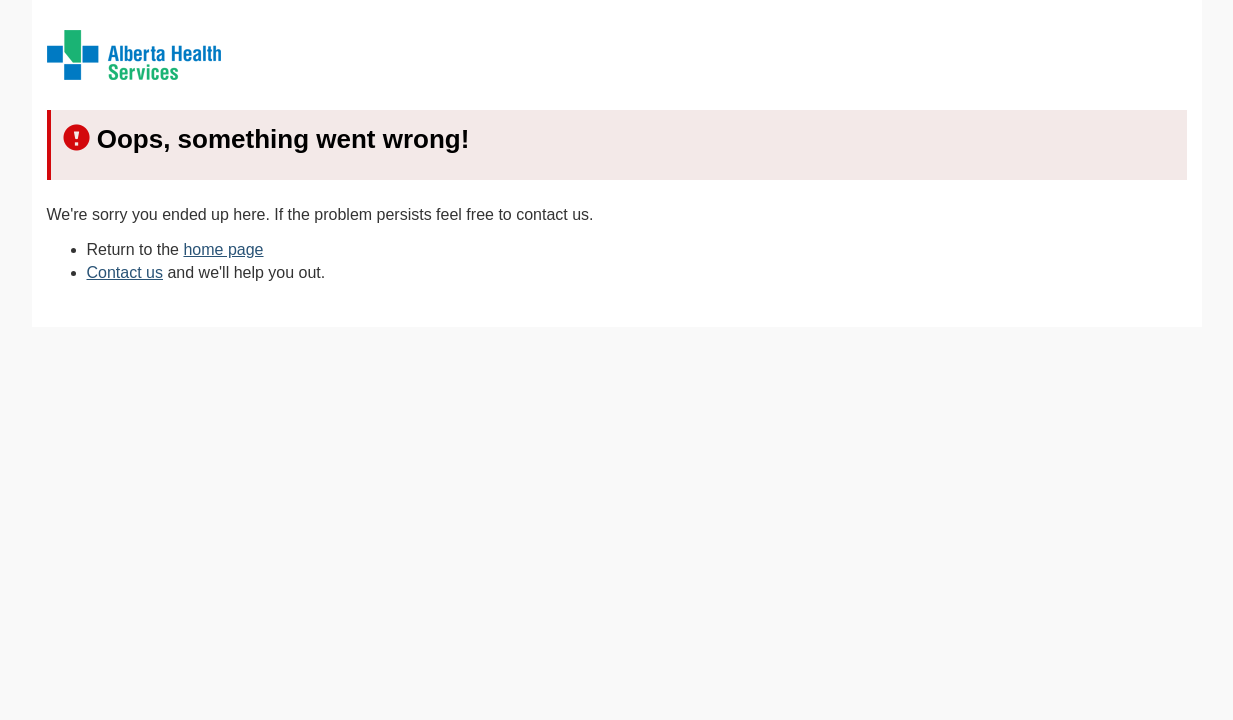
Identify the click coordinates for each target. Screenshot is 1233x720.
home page (223, 249)
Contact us (125, 272)
